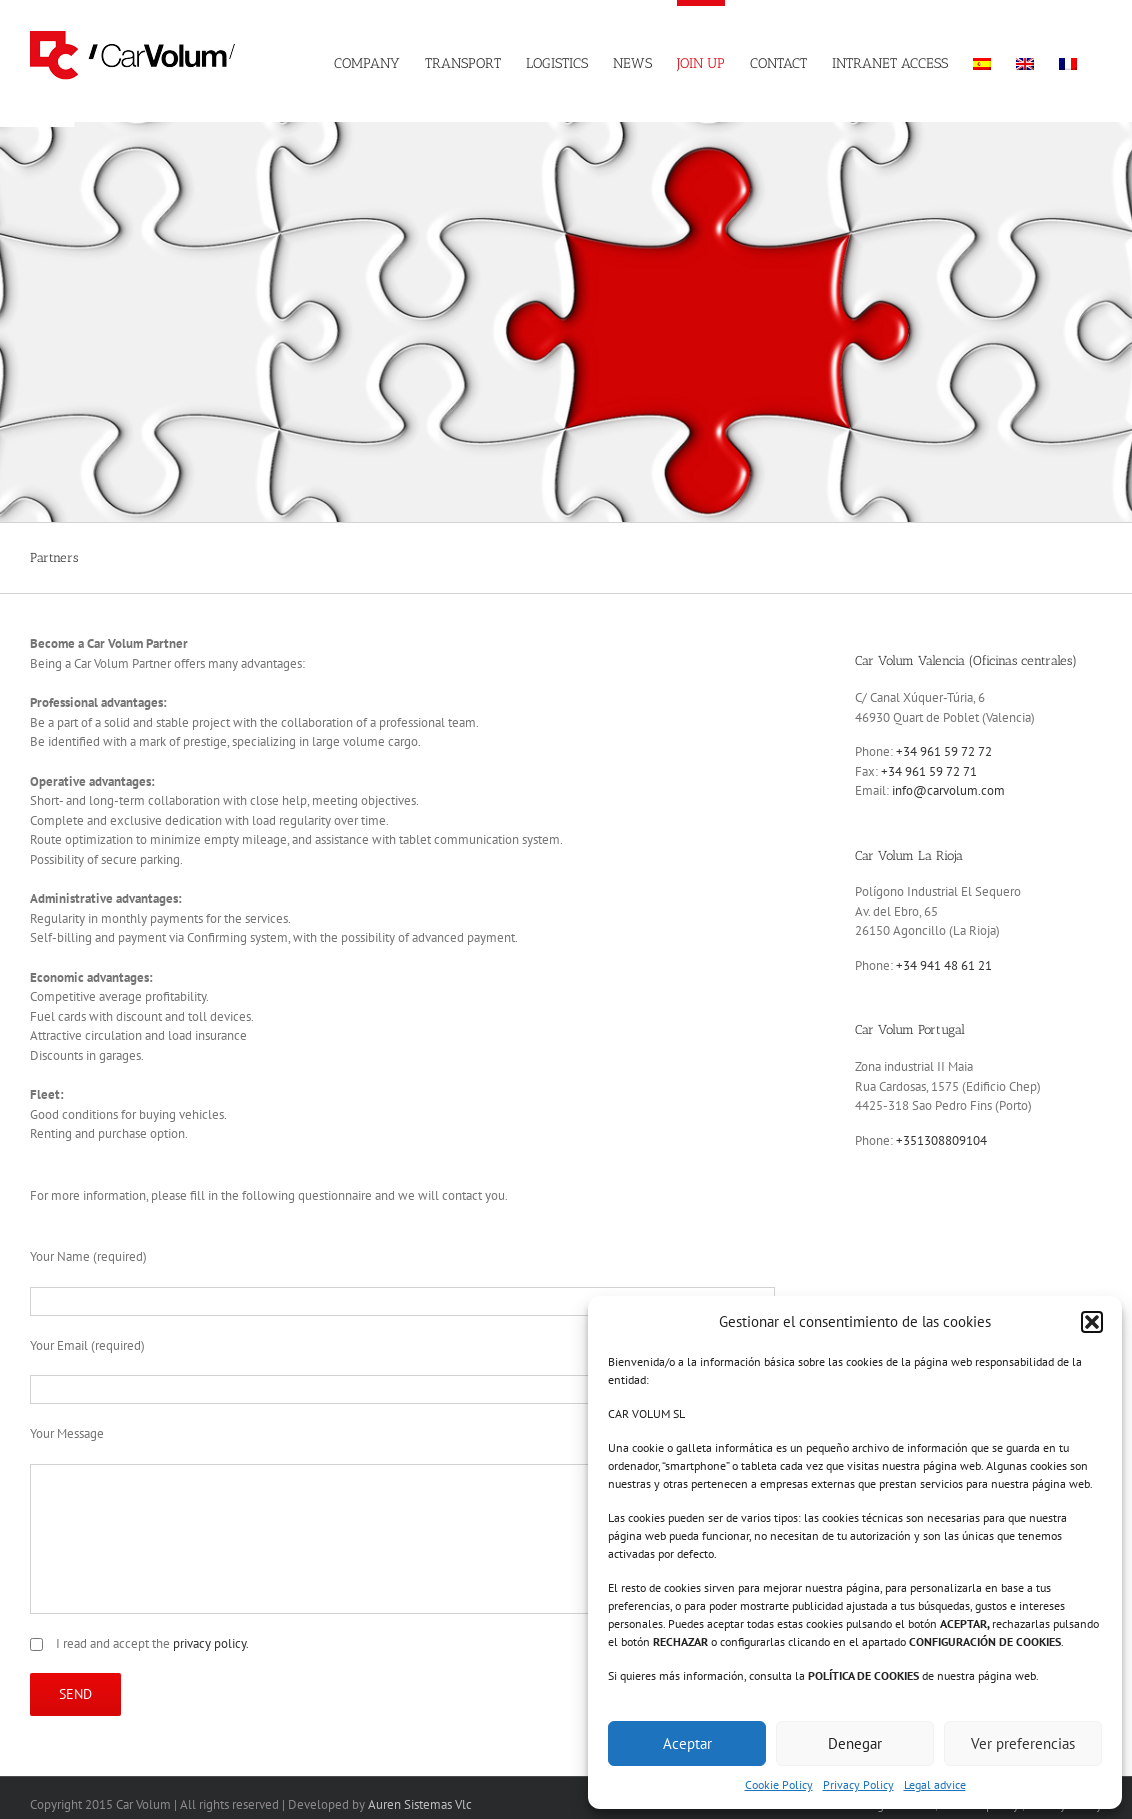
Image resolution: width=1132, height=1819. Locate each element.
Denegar (855, 1743)
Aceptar (687, 1743)
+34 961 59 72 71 (929, 771)
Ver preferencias (1023, 1743)
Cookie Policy (779, 1784)
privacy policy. (209, 1643)
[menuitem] (982, 61)
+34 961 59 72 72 (944, 751)
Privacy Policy (858, 1784)
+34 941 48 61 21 (944, 965)
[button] (1092, 1322)
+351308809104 (941, 1140)
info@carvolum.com (948, 790)
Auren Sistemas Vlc (420, 1804)
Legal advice (935, 1784)
